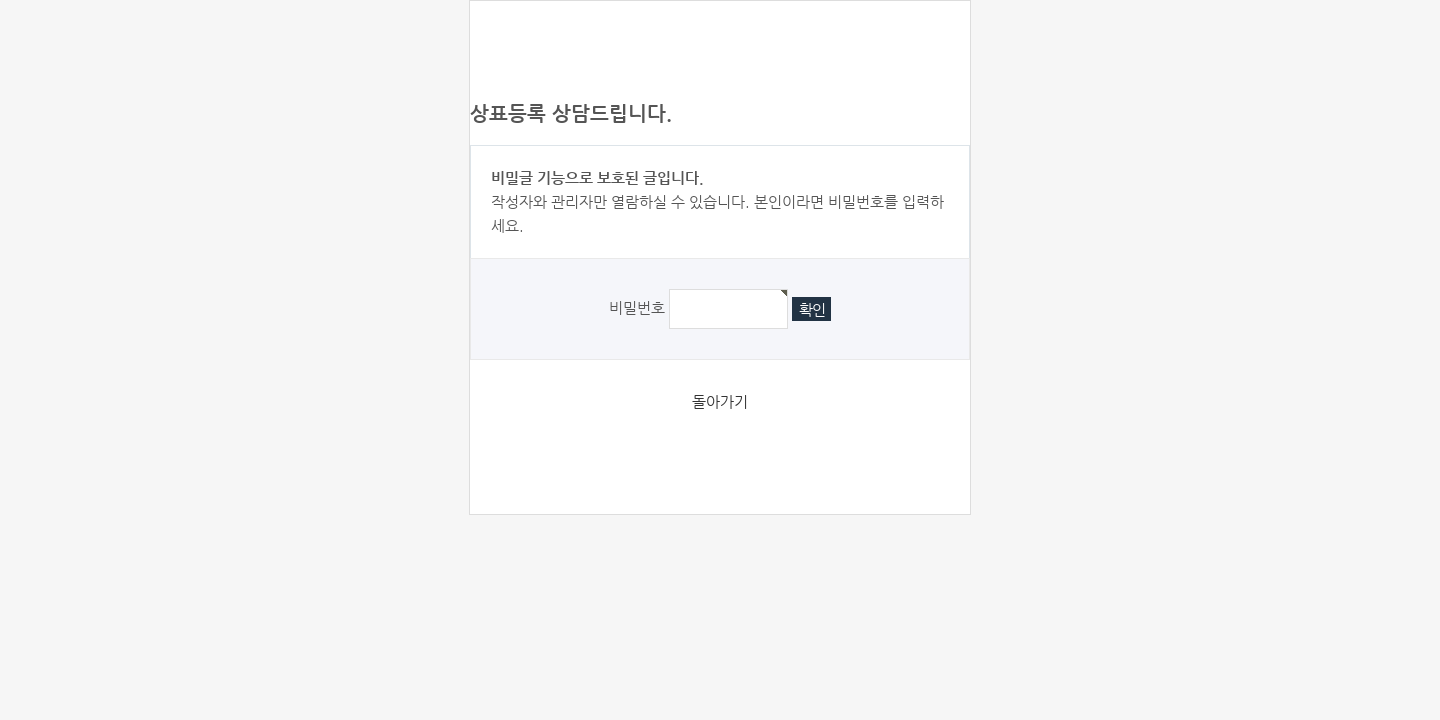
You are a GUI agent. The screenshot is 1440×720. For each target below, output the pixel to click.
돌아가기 (720, 401)
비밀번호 (637, 307)
